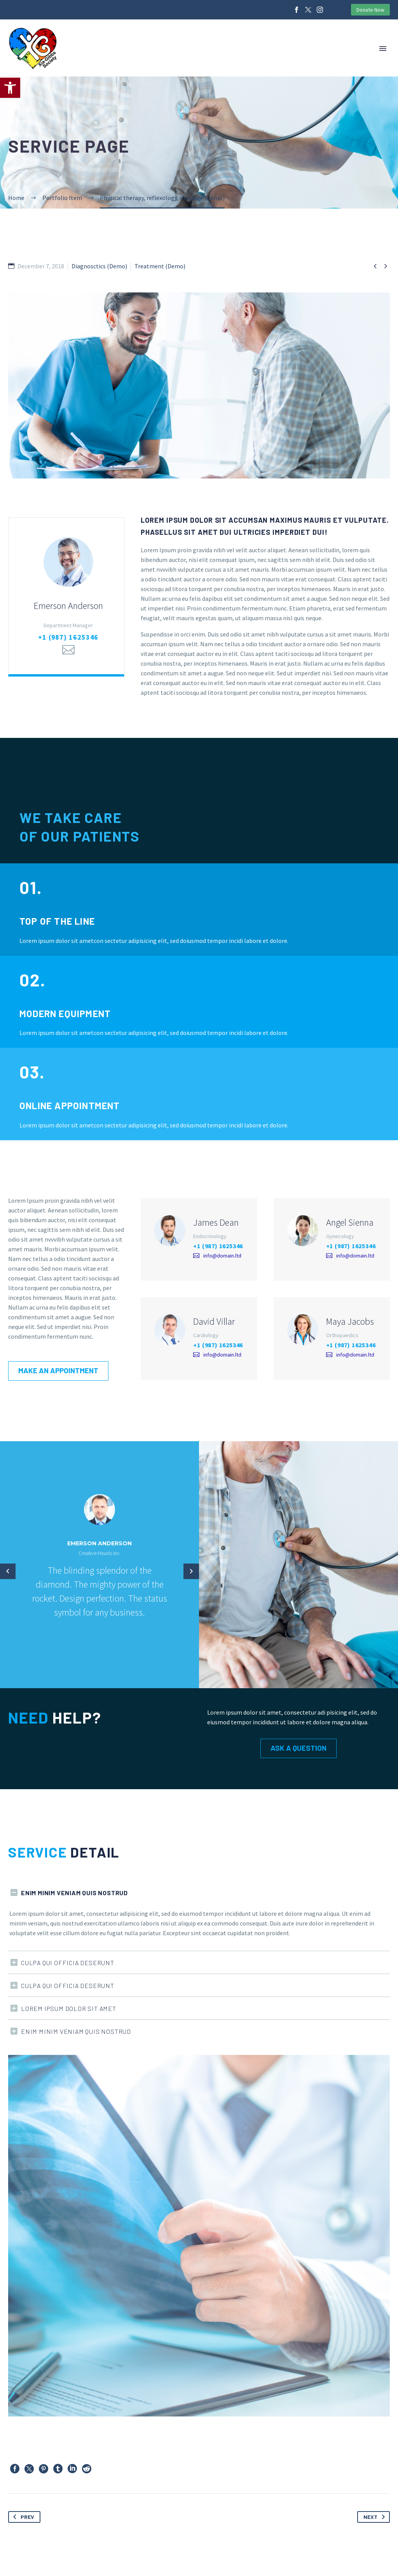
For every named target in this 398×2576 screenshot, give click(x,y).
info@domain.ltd (222, 1255)
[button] (10, 88)
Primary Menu (382, 48)
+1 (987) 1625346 (68, 637)
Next (375, 2517)
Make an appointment (61, 1370)
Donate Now (370, 9)
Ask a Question (302, 1747)
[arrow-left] (8, 1571)
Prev (22, 2517)
